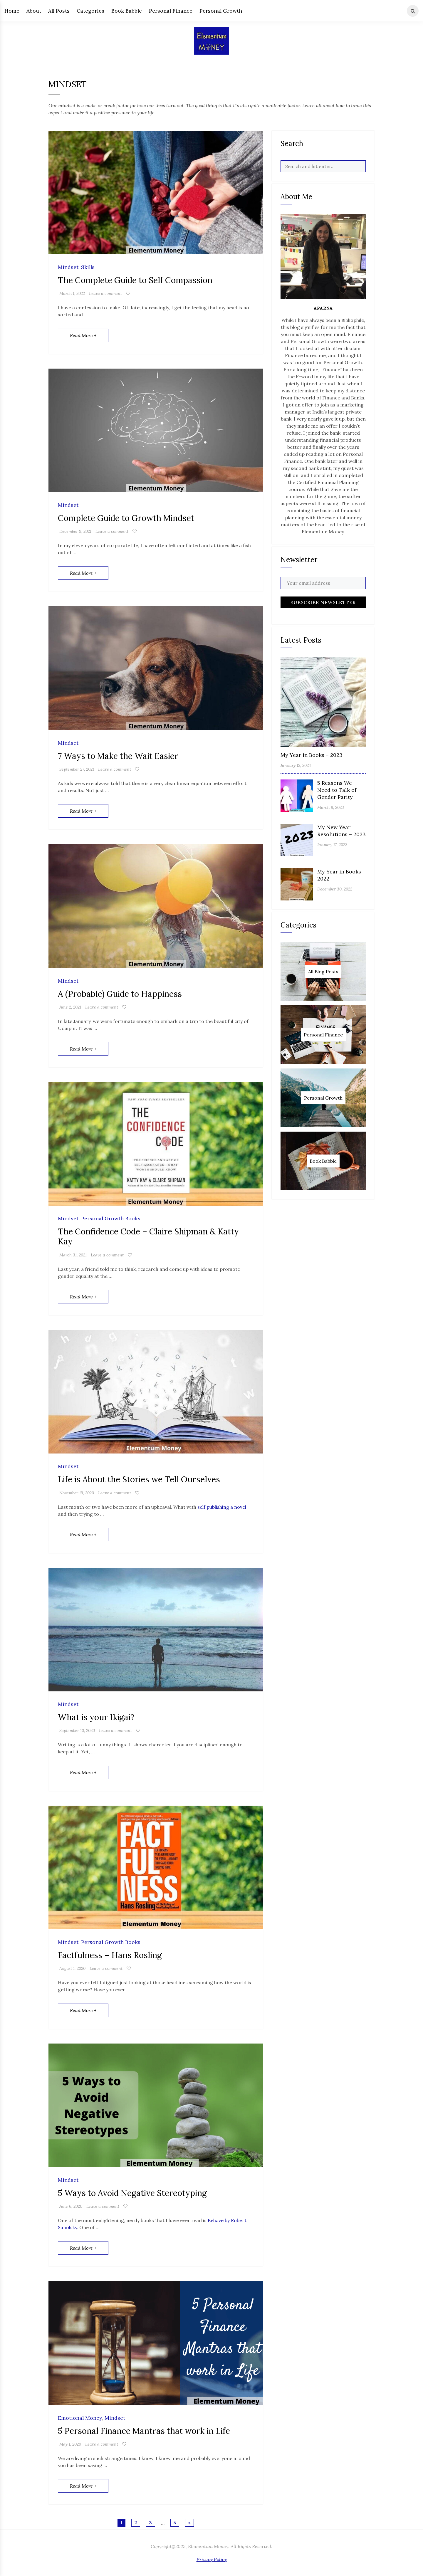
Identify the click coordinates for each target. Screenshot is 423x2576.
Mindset (68, 267)
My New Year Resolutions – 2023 (341, 831)
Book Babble (126, 10)
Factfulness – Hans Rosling (110, 1955)
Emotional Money (80, 2418)
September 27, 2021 (76, 769)
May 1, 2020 (70, 2444)
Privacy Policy (212, 2559)
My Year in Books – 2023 (312, 755)
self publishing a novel (221, 1507)
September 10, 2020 (77, 1730)
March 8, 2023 (330, 807)
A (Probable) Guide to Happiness (120, 994)
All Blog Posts (323, 971)
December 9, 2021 (75, 531)
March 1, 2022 (72, 293)
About (33, 10)
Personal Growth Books (110, 1219)
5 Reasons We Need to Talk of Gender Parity (336, 789)
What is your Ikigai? (96, 1717)
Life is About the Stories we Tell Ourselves (139, 1479)
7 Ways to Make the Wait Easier (118, 756)
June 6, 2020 (70, 2206)
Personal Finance (170, 10)
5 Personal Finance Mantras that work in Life (144, 2431)
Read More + (83, 335)
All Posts (59, 10)
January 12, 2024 (296, 765)
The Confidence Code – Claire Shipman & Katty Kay (148, 1236)
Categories (90, 10)
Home (11, 10)
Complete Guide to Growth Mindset (126, 518)
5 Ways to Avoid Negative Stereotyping (132, 2193)
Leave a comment (105, 293)
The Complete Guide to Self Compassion (135, 280)
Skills (88, 267)
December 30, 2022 (334, 889)
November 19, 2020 (76, 1492)
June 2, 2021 (70, 1007)
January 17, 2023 (332, 844)
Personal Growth (220, 10)
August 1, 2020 (72, 1968)
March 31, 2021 (73, 1255)
